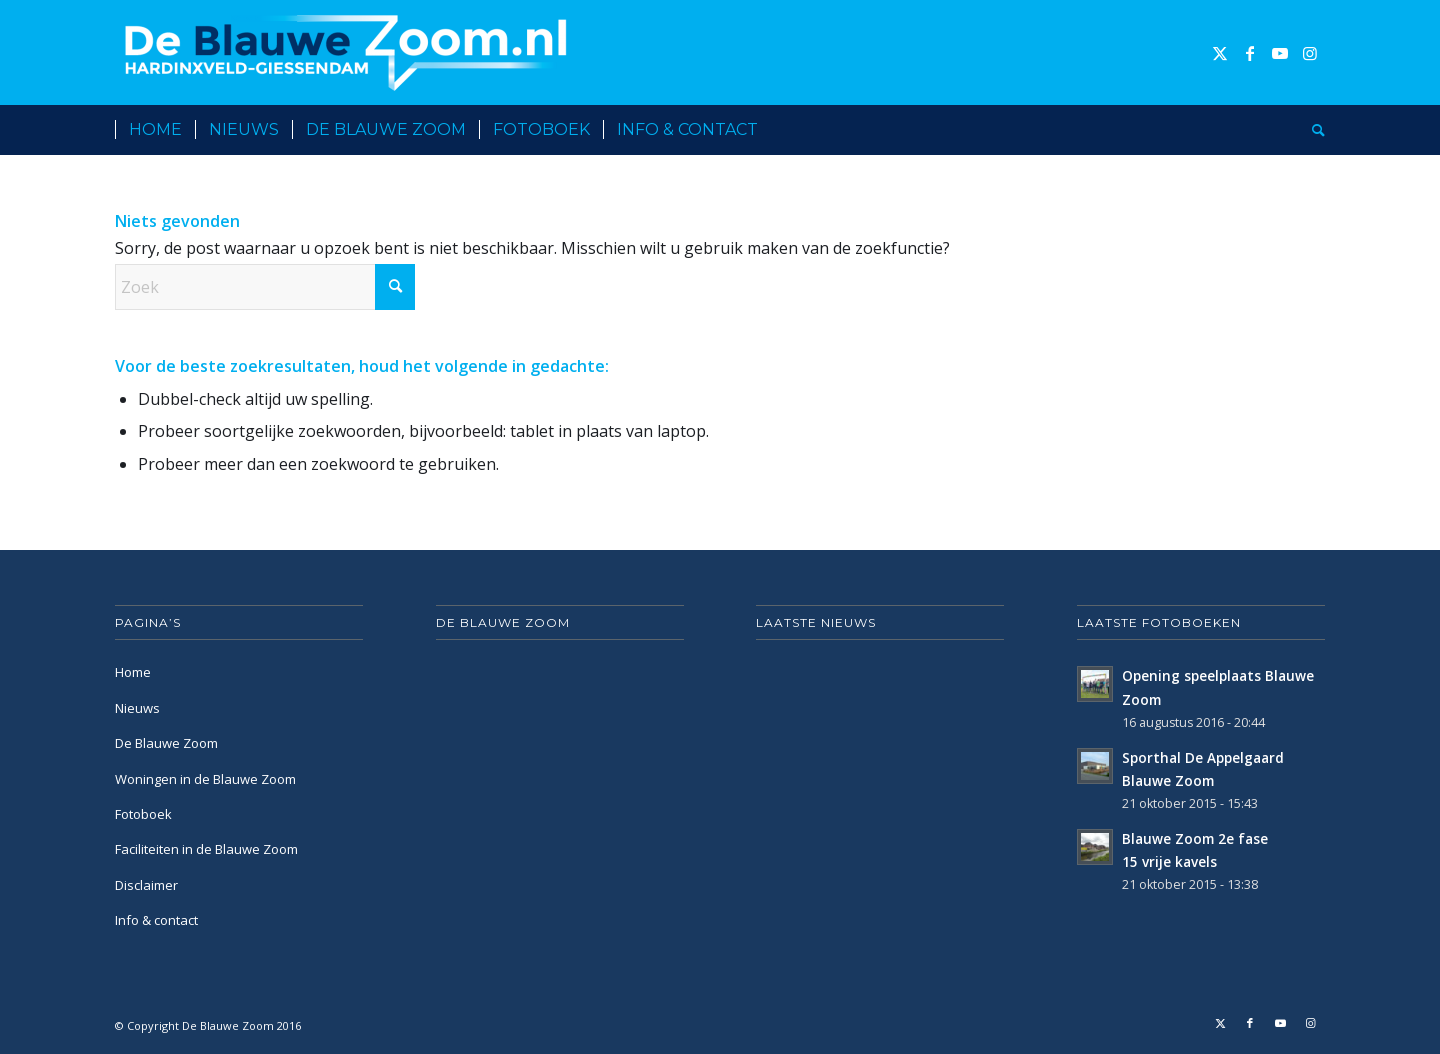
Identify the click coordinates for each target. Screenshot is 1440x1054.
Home (133, 672)
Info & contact (156, 920)
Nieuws (137, 708)
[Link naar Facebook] (1250, 53)
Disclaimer (146, 885)
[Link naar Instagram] (1310, 53)
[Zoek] (1312, 130)
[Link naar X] (1220, 53)
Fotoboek (143, 814)
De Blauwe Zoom (166, 743)
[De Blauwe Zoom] (349, 52)
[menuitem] (155, 130)
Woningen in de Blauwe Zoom (205, 779)
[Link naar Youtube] (1280, 53)
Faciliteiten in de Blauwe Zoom (206, 849)
